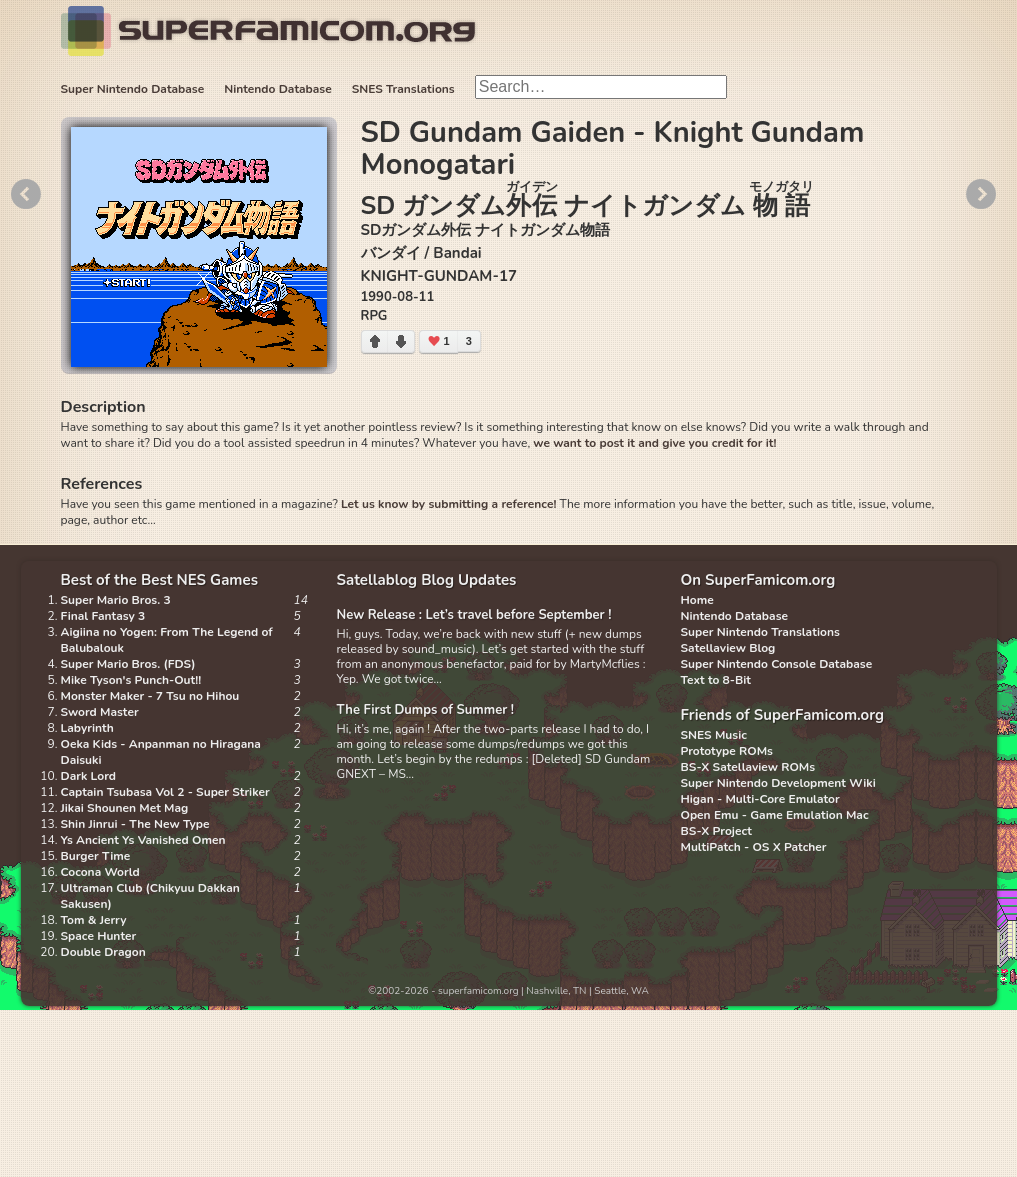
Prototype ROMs (727, 751)
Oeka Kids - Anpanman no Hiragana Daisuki (161, 752)
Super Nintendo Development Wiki (778, 783)
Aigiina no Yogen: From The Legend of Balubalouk (167, 640)
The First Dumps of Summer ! (426, 710)
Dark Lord (89, 776)
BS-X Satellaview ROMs (748, 767)
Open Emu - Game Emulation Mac (775, 815)
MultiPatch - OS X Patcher (754, 847)
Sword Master (100, 712)
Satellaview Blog (728, 648)
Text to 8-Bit (716, 680)
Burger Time (96, 856)
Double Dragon (103, 952)
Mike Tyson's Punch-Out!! (131, 680)
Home (697, 600)
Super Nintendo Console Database (777, 664)
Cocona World (100, 872)
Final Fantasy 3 (103, 616)
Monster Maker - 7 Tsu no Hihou (150, 696)
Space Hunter (99, 936)
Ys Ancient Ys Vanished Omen (143, 840)
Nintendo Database (278, 89)
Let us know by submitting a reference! (448, 504)
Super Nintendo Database (133, 89)
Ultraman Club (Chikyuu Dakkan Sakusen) (150, 896)
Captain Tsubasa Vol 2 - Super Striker (165, 792)
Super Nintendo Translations (760, 632)
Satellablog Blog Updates (427, 580)
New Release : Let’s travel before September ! (474, 615)
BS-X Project (716, 831)
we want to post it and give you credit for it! (654, 443)
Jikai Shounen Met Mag (125, 808)
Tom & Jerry (94, 920)
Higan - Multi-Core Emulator (760, 799)
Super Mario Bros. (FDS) (128, 664)
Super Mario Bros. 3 (116, 600)
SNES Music (714, 735)
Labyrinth (87, 728)
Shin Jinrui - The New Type (135, 824)
